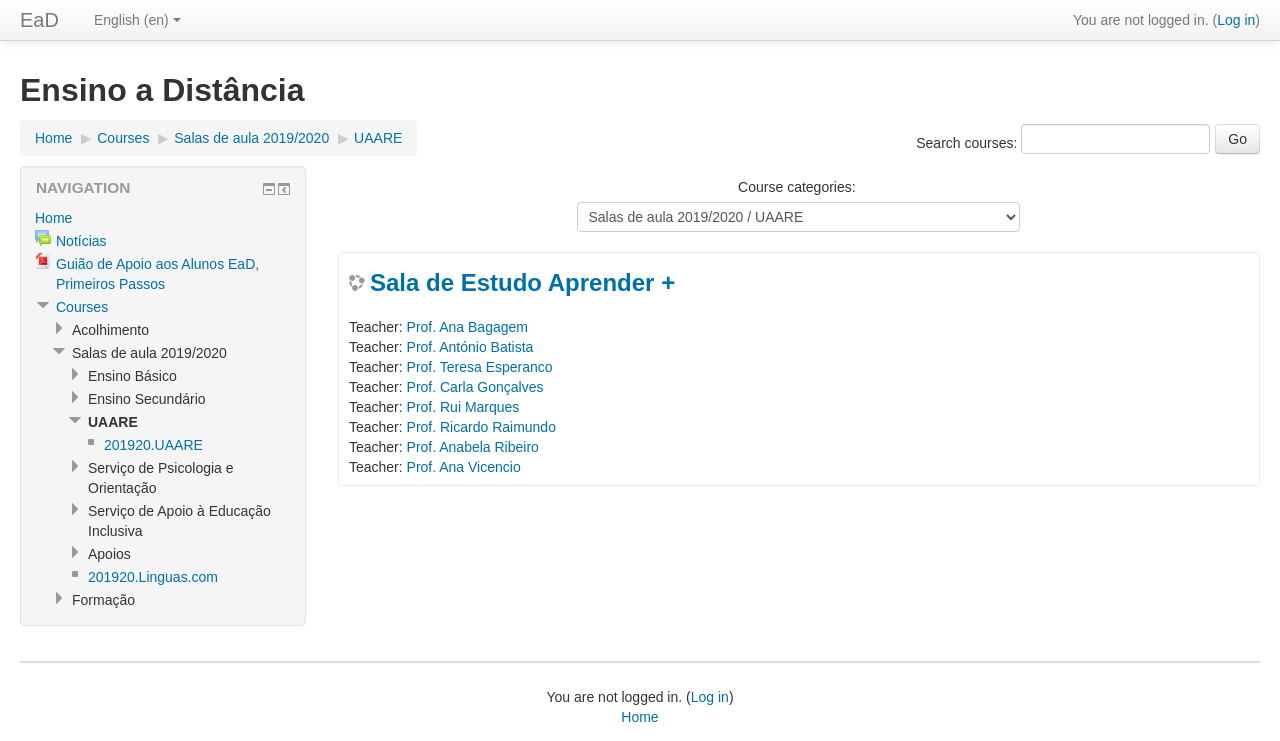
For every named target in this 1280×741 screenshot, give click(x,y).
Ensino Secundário (147, 399)
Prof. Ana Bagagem (467, 327)
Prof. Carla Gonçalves (475, 387)
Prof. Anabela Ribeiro (473, 447)
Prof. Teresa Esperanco (480, 367)
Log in (1236, 20)
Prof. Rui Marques (463, 407)
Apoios (109, 554)
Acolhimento (110, 330)
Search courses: (968, 143)
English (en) (137, 20)
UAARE (378, 138)
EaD (39, 20)
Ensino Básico (132, 376)
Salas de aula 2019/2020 (251, 138)
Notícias (81, 241)
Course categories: (797, 187)
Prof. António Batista (470, 347)
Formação (103, 600)
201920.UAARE (153, 445)
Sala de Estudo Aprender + (522, 282)
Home (53, 138)
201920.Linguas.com (153, 577)
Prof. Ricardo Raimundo (481, 427)
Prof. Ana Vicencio (464, 467)
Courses (123, 138)
